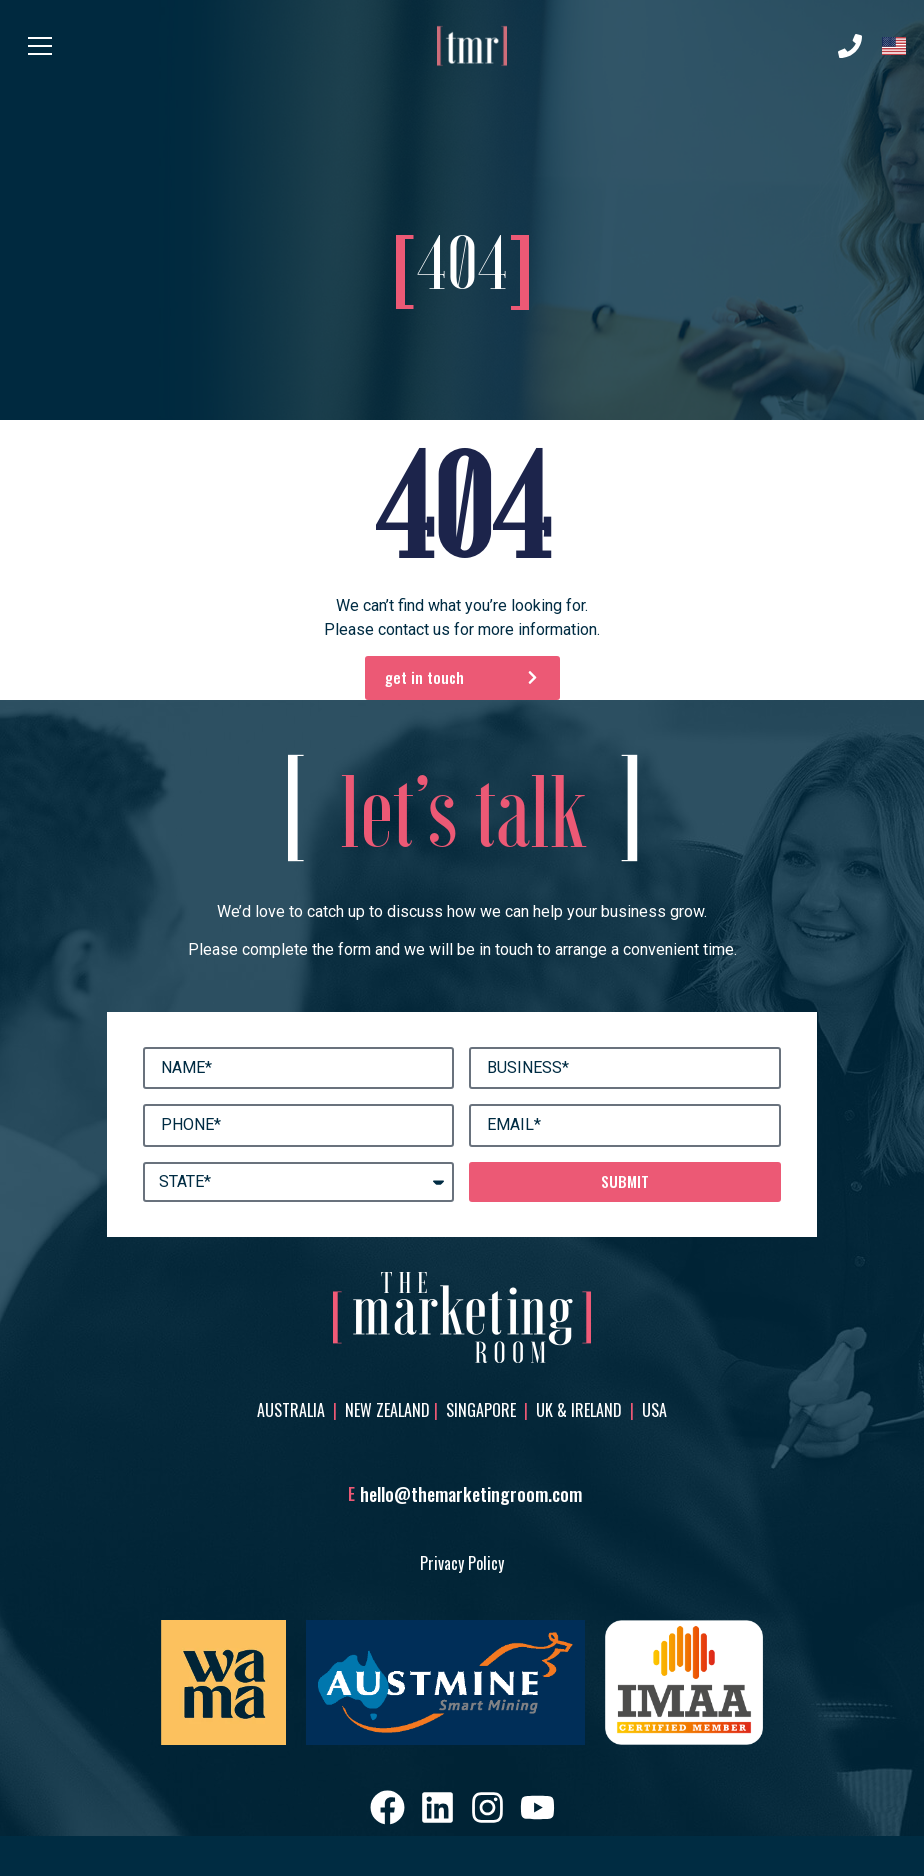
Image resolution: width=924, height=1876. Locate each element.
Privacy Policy (462, 1563)
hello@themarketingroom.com (471, 1494)
